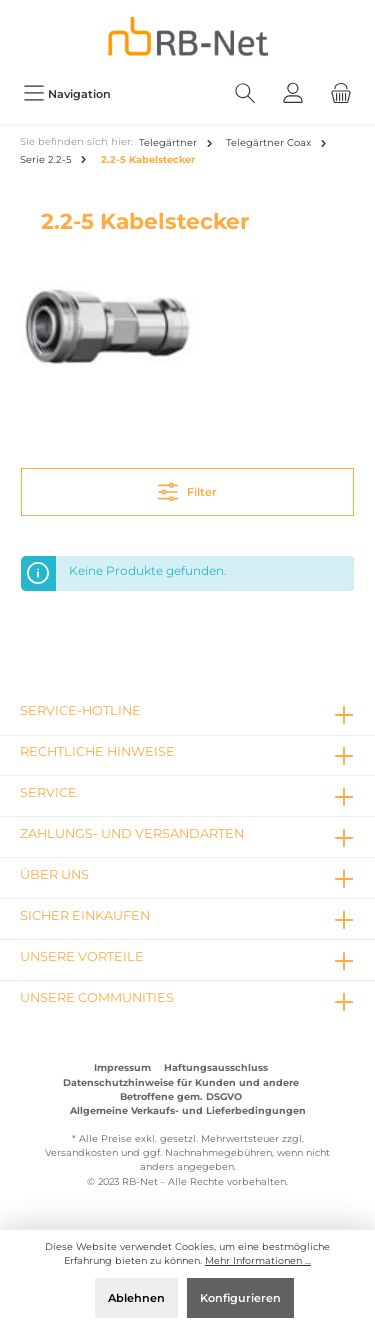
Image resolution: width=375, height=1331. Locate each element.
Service (48, 792)
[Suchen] (245, 93)
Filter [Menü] (187, 487)
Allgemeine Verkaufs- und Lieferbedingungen (188, 1110)
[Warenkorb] (341, 93)
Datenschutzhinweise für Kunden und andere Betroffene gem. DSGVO (181, 1089)
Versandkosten (81, 1152)
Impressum (122, 1067)
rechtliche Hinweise (97, 751)
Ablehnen (136, 1298)
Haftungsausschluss (216, 1067)
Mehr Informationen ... (258, 1260)
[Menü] (67, 93)
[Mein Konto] (293, 93)
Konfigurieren (240, 1298)
